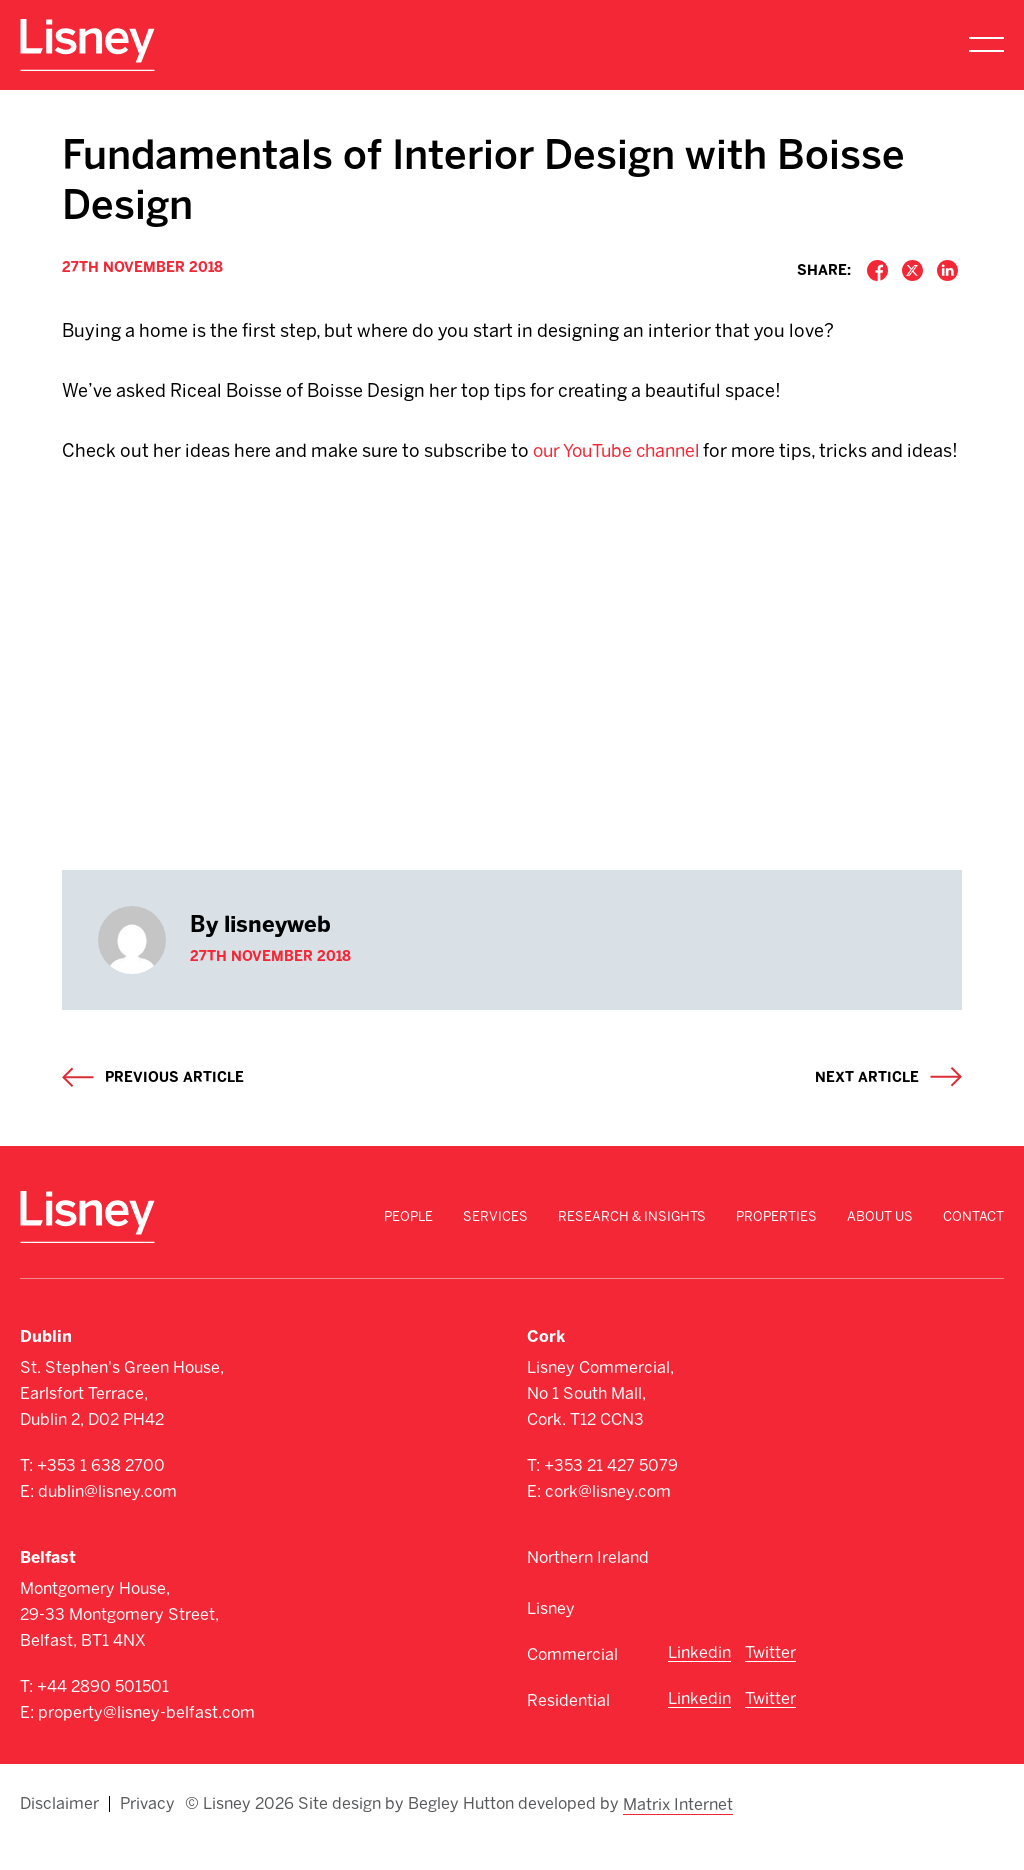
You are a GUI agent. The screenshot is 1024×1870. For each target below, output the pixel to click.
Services (495, 1246)
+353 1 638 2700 (101, 1495)
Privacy (147, 1832)
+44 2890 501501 (103, 1716)
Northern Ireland (588, 1587)
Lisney (551, 1638)
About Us (880, 1246)
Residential (568, 1730)
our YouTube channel (620, 451)
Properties (776, 1246)
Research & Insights (632, 1246)
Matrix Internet (679, 1832)
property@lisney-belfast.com (146, 1742)
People (408, 1246)
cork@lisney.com (608, 1521)
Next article (867, 1107)
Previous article (174, 1107)
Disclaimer (59, 1832)
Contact (973, 1246)
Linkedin (699, 1682)
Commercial (572, 1684)
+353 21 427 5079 (611, 1495)
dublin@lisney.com (107, 1521)
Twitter (770, 1682)
